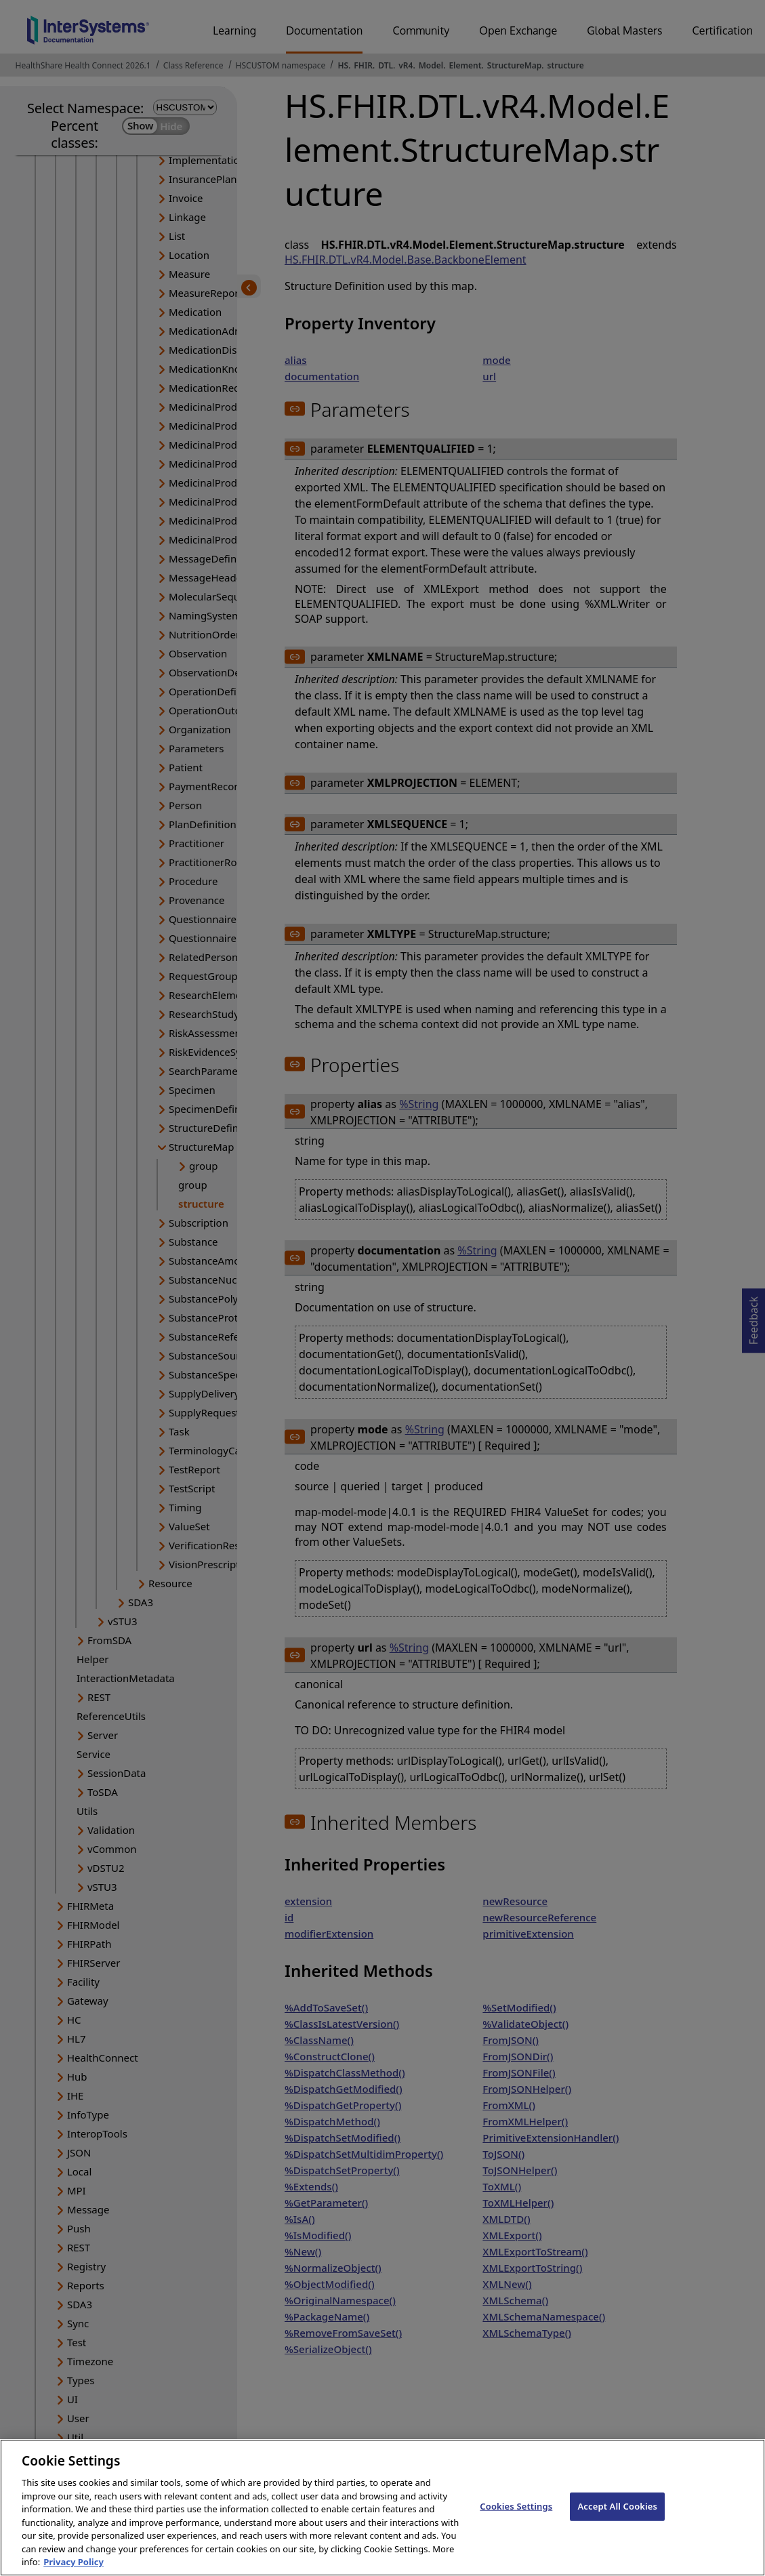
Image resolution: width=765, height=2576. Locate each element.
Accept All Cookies (617, 2520)
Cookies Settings (516, 2520)
